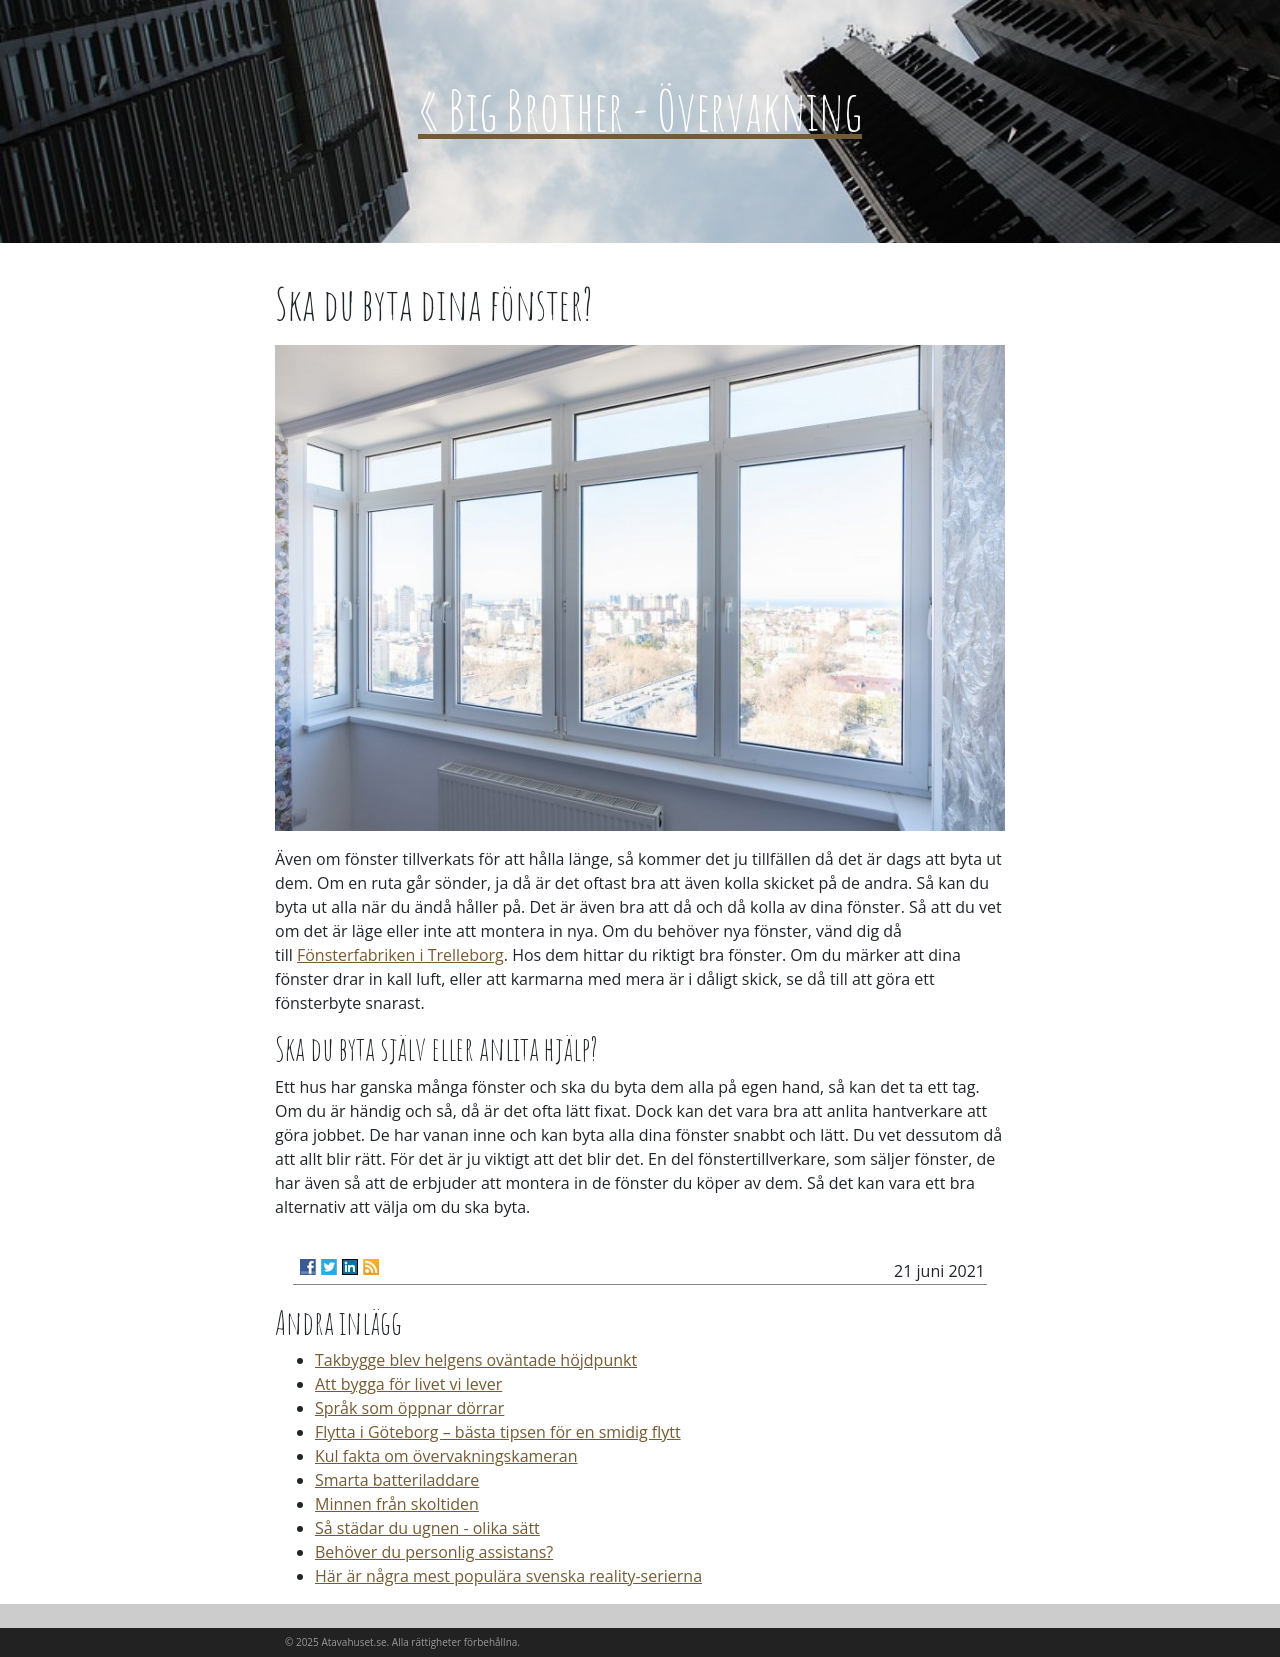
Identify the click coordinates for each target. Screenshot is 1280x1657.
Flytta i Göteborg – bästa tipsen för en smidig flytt (498, 1432)
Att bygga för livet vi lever (408, 1384)
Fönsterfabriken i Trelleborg (400, 955)
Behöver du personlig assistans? (434, 1552)
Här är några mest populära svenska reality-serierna (508, 1576)
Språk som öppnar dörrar (409, 1408)
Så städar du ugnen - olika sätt (427, 1528)
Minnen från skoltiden (397, 1504)
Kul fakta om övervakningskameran (446, 1456)
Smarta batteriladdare (397, 1480)
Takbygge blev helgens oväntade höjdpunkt (476, 1360)
